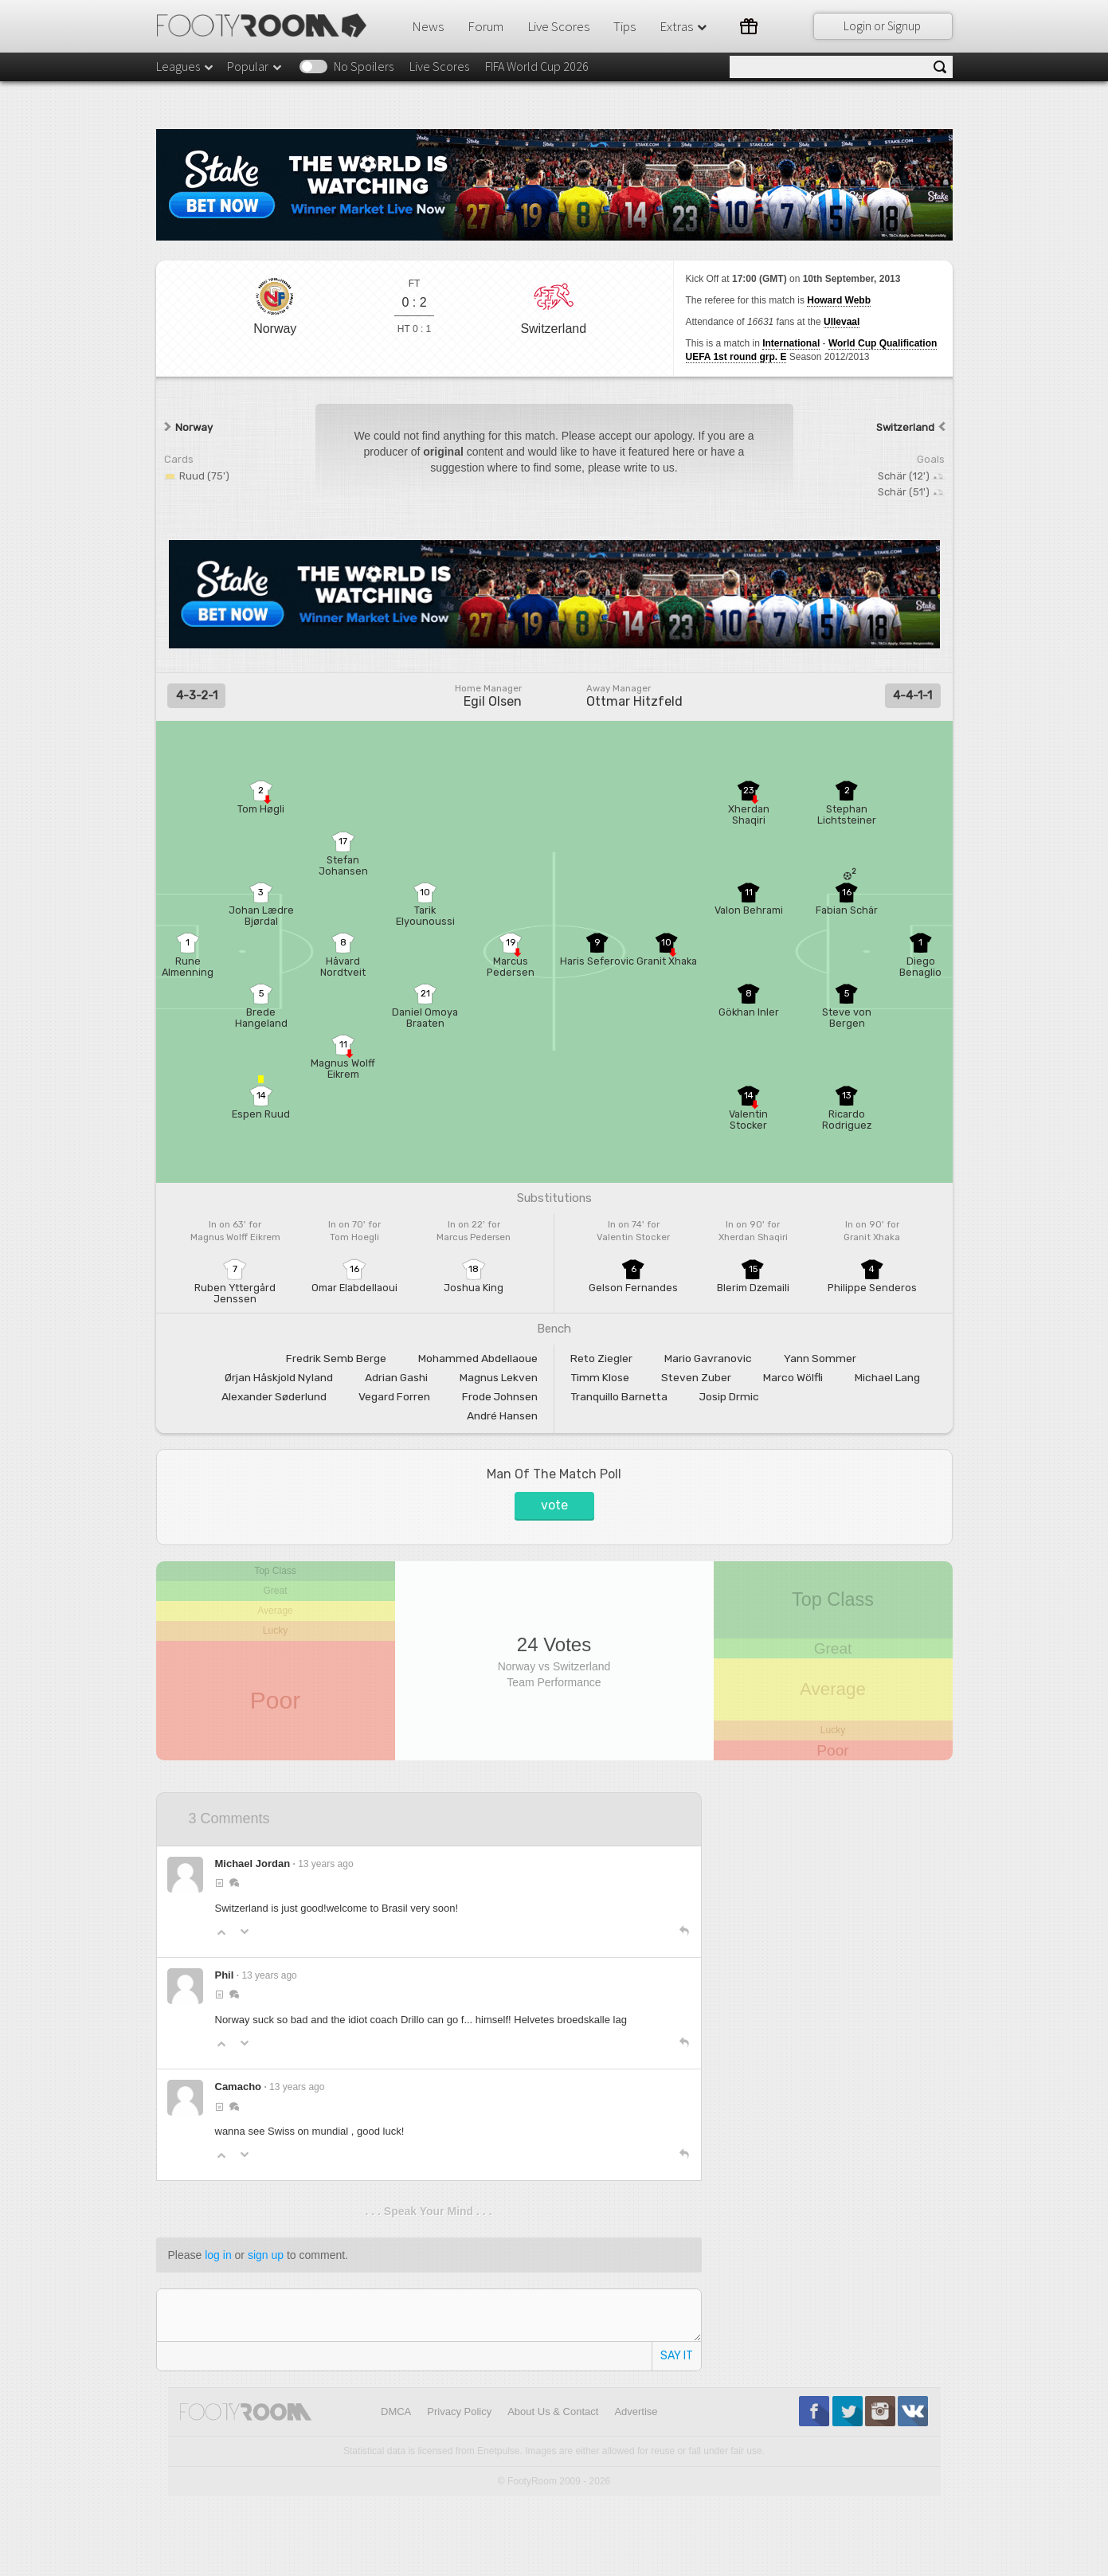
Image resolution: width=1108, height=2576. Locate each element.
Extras (684, 26)
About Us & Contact (552, 2411)
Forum (485, 26)
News (428, 26)
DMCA (396, 2411)
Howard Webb (839, 300)
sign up (266, 2255)
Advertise (635, 2411)
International (791, 343)
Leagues (185, 66)
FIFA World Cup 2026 (537, 66)
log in (218, 2255)
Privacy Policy (459, 2411)
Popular (255, 66)
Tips (624, 26)
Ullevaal (841, 321)
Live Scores (558, 26)
